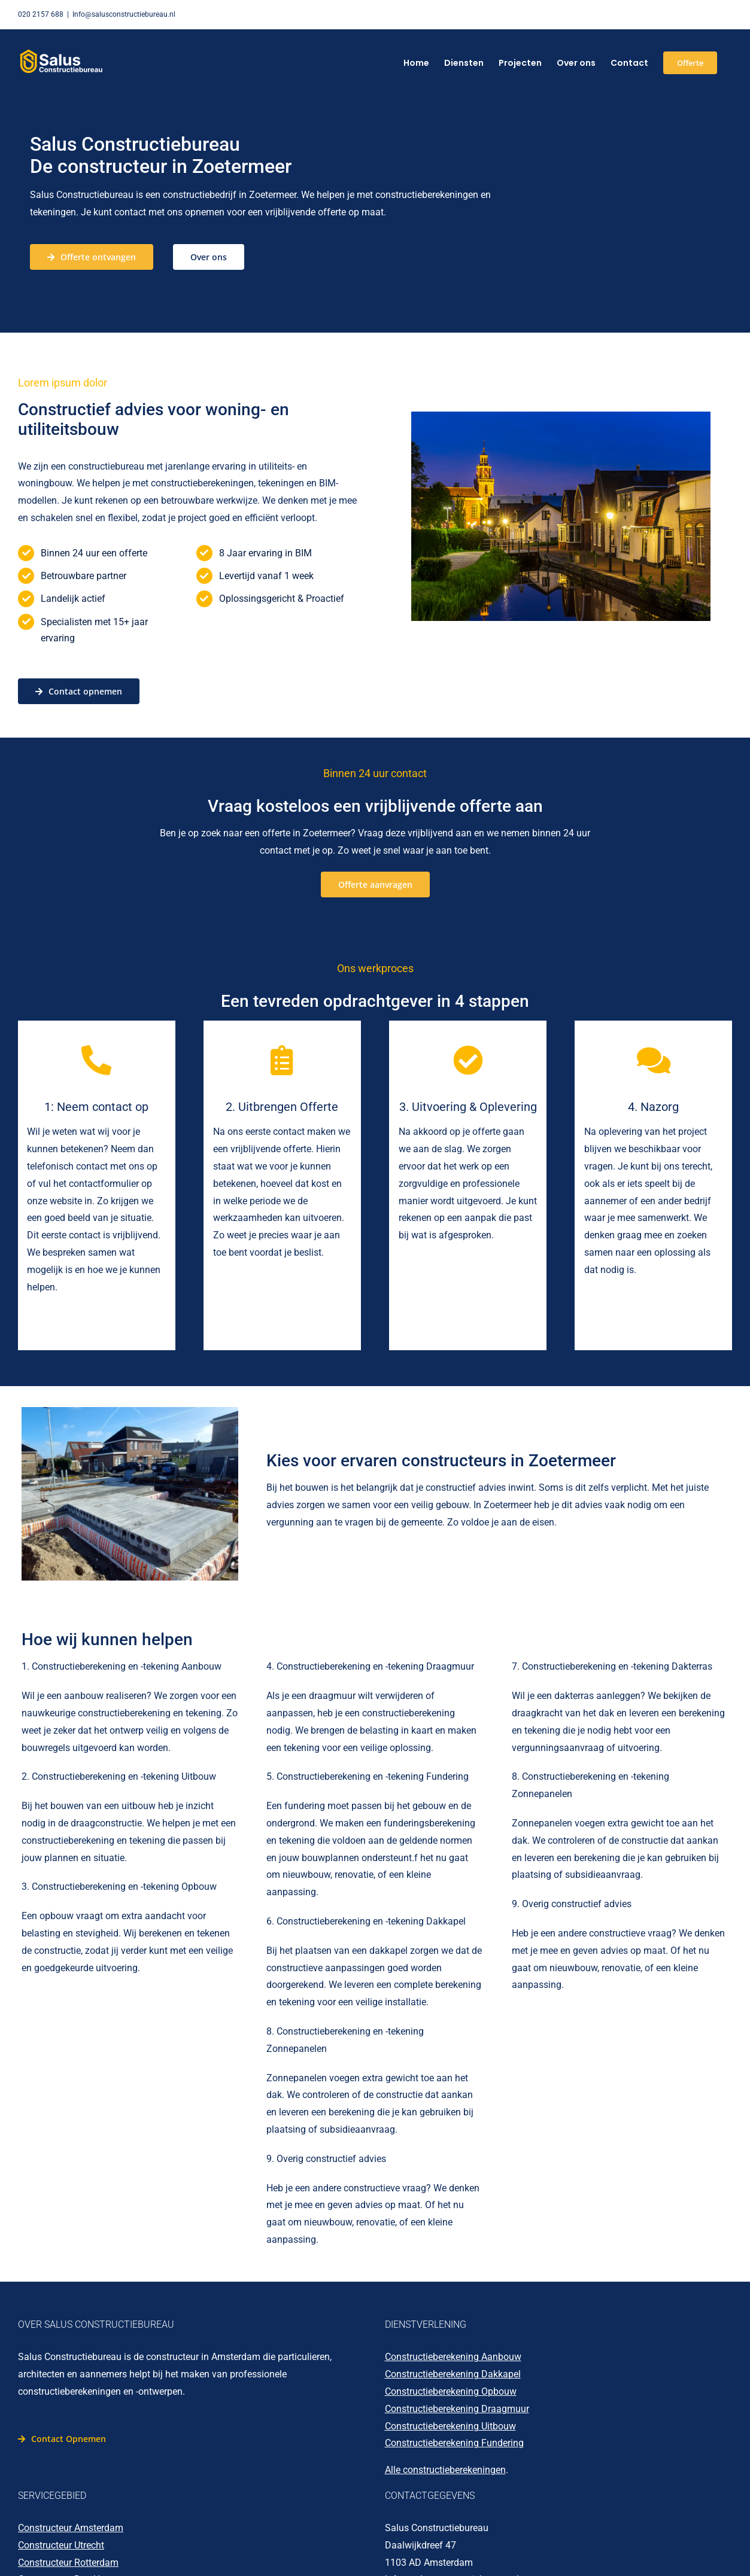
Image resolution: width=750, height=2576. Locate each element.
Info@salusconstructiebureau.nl (123, 14)
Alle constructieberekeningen (445, 2469)
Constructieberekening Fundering (454, 2443)
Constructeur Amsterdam (70, 2528)
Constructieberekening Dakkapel (453, 2374)
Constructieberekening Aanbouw (453, 2356)
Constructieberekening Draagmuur (457, 2408)
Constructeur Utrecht (61, 2545)
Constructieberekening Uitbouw (450, 2426)
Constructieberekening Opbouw (451, 2391)
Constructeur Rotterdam (68, 2562)
